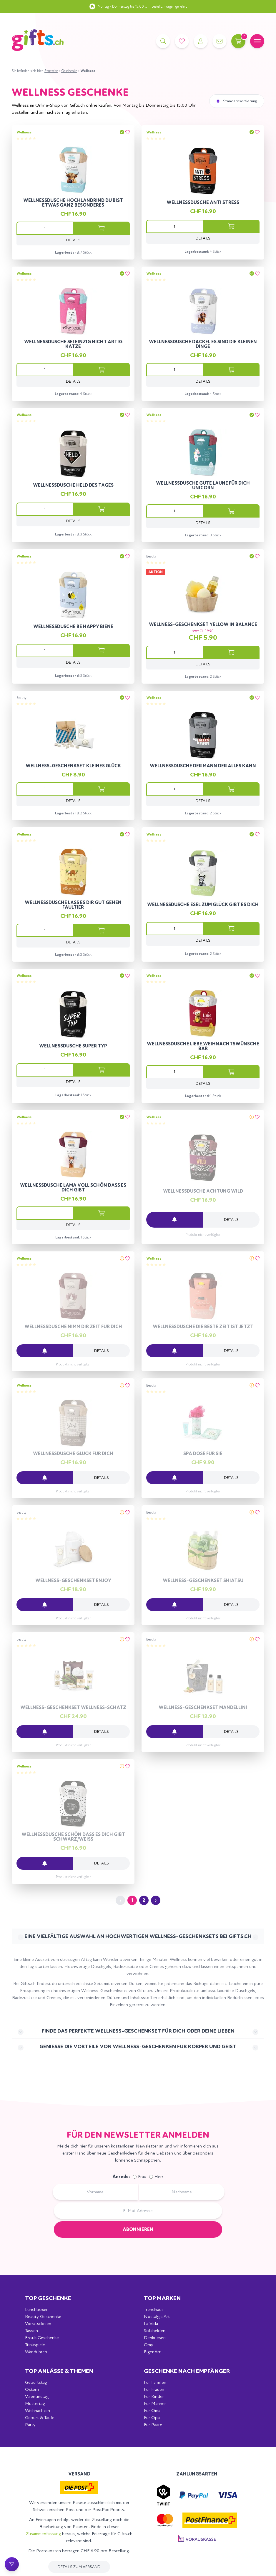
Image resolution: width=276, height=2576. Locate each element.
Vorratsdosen (38, 2323)
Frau (142, 2176)
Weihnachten (37, 2410)
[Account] (201, 41)
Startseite (51, 71)
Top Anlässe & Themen (59, 2371)
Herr (158, 2176)
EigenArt (152, 2351)
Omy (148, 2344)
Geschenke (69, 71)
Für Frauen (154, 2389)
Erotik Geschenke (42, 2337)
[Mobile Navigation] (257, 41)
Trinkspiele (35, 2344)
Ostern (32, 2389)
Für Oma (152, 2410)
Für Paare (153, 2424)
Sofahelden (154, 2330)
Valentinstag (37, 2396)
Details (73, 239)
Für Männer (155, 2403)
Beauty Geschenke (43, 2316)
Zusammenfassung (43, 2533)
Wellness (23, 132)
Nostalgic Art (157, 2316)
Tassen (31, 2330)
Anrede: (121, 2176)
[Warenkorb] (238, 41)
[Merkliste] (182, 41)
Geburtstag (36, 2382)
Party (30, 2424)
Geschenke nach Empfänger (187, 2371)
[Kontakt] (219, 41)
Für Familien (155, 2382)
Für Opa (152, 2417)
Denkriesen (155, 2337)
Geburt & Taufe (39, 2417)
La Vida (151, 2323)
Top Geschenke (48, 2298)
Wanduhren (36, 2351)
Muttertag (35, 2403)
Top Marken (162, 2298)
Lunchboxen (37, 2309)
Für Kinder (154, 2396)
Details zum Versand (79, 2566)
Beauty (151, 556)
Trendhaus (154, 2309)
